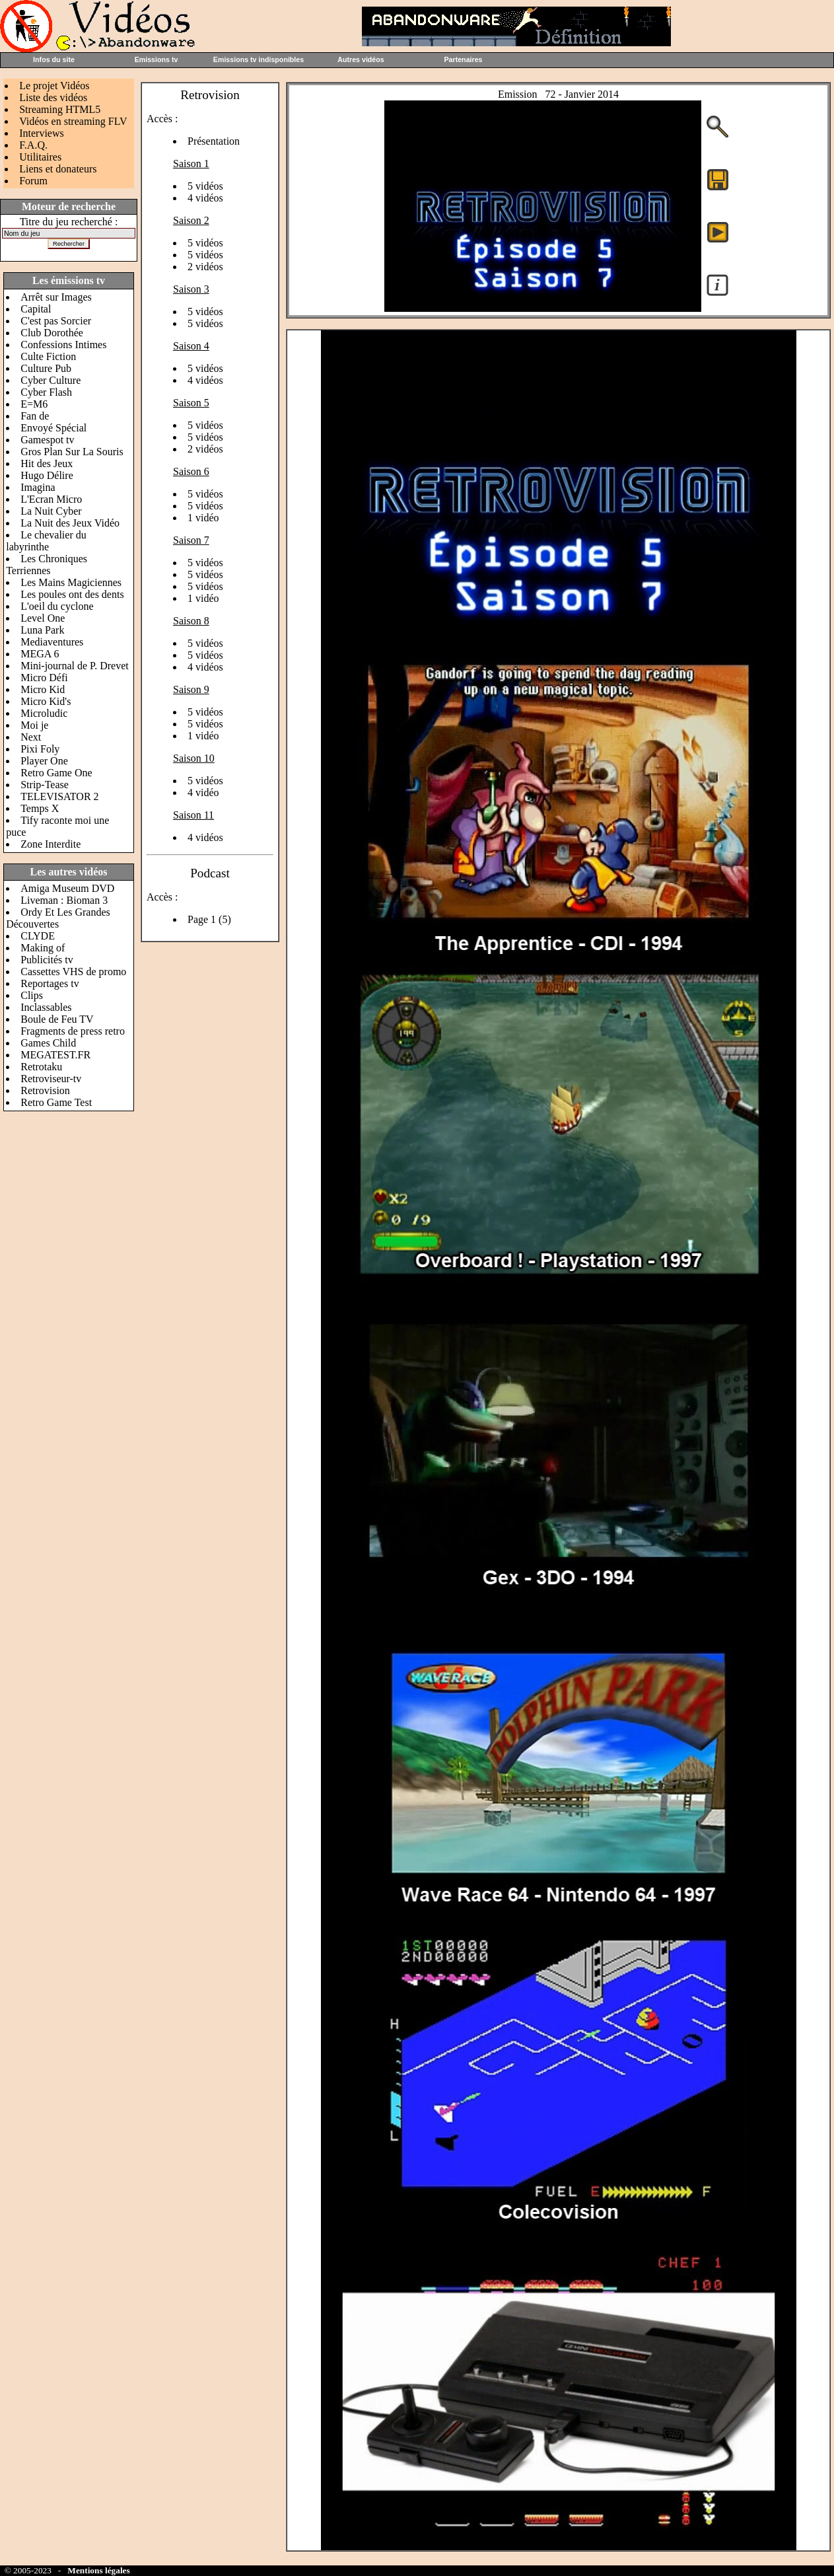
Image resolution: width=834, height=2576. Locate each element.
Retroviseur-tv (50, 1078)
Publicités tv (46, 959)
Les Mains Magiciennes (71, 582)
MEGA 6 (39, 653)
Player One (44, 760)
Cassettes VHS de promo (73, 971)
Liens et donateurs (57, 168)
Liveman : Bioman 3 (64, 900)
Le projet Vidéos (54, 85)
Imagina (37, 487)
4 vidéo (203, 792)
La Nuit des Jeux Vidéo (70, 523)
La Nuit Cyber (50, 511)
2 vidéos (205, 266)
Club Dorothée (51, 332)
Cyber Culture (50, 380)
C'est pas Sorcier (55, 320)
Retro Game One (56, 772)
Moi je (34, 725)
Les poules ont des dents (71, 594)
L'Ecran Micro (51, 499)
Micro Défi (44, 677)
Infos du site (54, 59)
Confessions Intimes (63, 344)
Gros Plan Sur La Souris (71, 451)
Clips (31, 995)
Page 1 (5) (209, 919)
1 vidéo (203, 517)
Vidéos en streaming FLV (73, 121)
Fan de (34, 416)
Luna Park (42, 630)
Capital (35, 308)
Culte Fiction (48, 356)
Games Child (48, 1043)
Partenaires (463, 59)
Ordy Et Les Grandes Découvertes (58, 918)
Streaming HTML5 (59, 109)
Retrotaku (41, 1066)
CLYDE (37, 935)
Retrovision (45, 1090)
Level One (42, 618)
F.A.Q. (33, 145)
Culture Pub (45, 368)
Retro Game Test (56, 1102)
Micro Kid (42, 689)
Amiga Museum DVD (67, 888)
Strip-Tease (44, 784)
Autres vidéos (360, 59)
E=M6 (34, 404)
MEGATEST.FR (55, 1054)
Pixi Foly (39, 748)
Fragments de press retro (72, 1031)
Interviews (41, 133)
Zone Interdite (50, 844)
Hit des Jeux (46, 463)
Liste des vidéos (53, 97)
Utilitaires (40, 157)
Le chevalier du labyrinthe (46, 540)
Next (30, 737)
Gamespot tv (47, 439)
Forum (33, 180)
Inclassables (45, 1007)
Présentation (214, 141)
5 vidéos (205, 186)
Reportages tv (49, 983)
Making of (42, 947)
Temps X (39, 808)
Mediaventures (51, 641)
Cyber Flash (46, 392)
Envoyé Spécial (53, 427)
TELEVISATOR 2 (59, 796)
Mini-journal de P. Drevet (74, 665)
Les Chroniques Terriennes (46, 564)
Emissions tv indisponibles (258, 59)
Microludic (43, 713)
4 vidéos (205, 197)
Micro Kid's (45, 701)
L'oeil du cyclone (56, 606)
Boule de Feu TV (56, 1019)
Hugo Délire (46, 475)
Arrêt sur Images (56, 297)
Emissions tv (156, 59)
